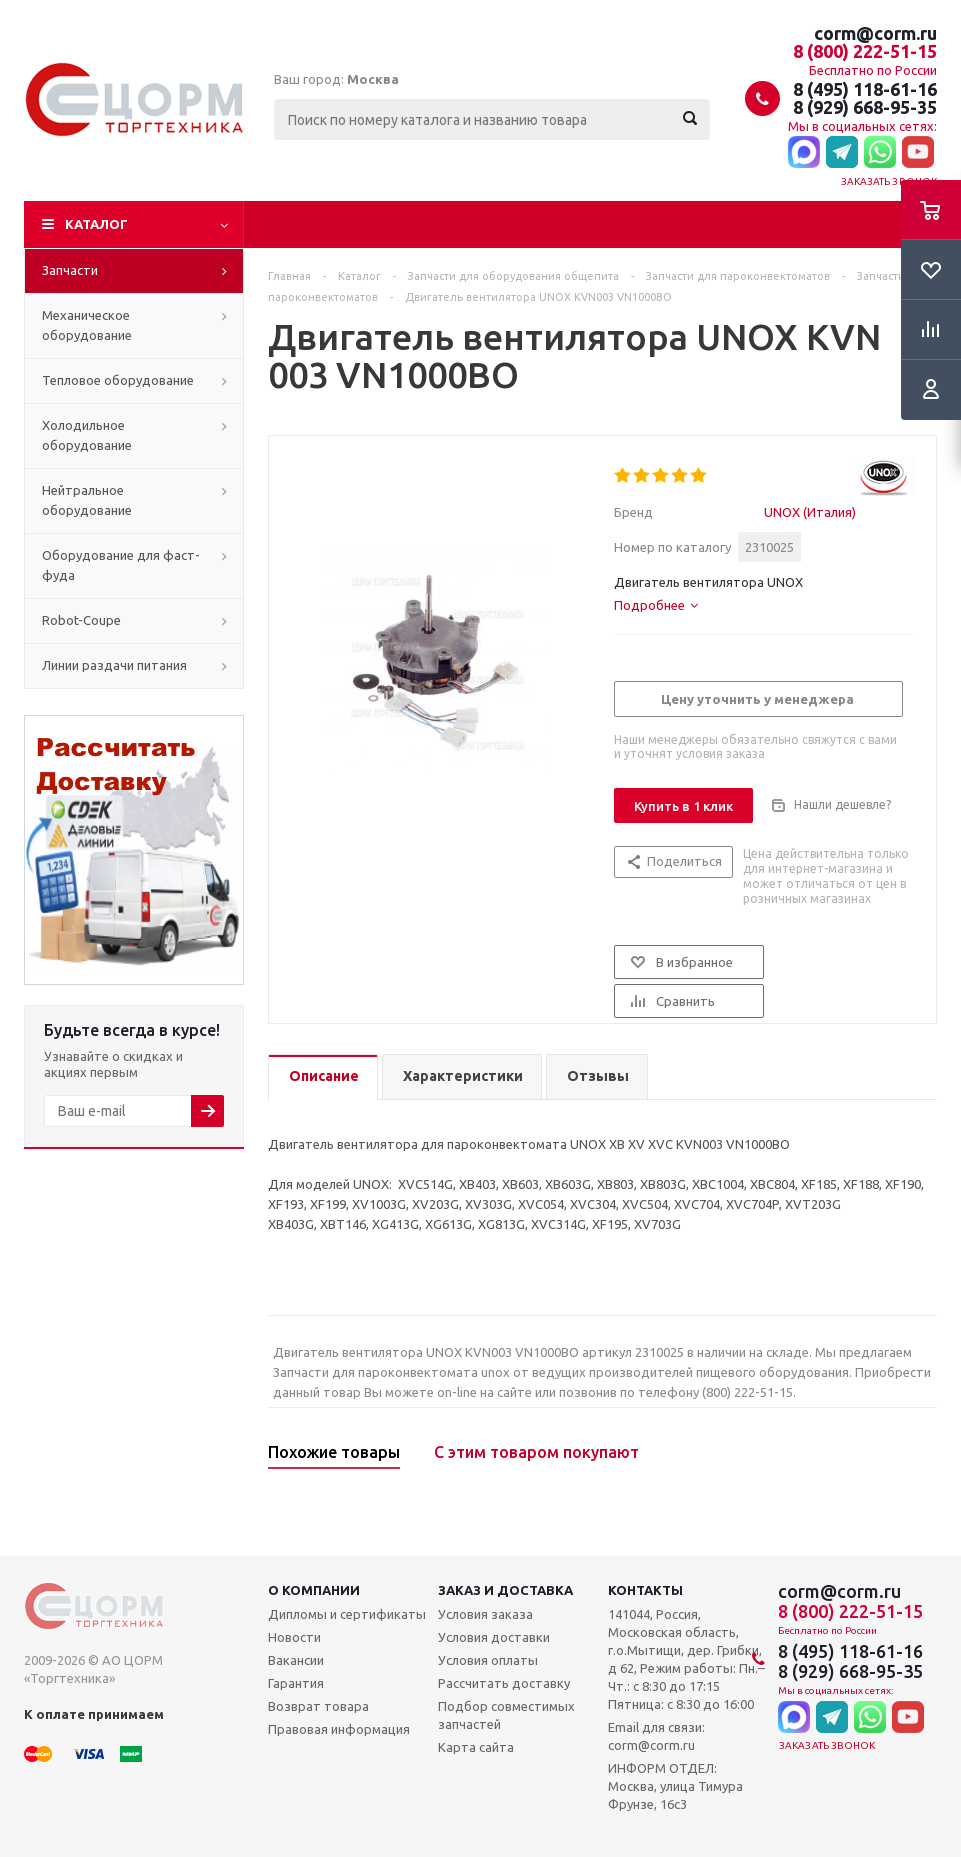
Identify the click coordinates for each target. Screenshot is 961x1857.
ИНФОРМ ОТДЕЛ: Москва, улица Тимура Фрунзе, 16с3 (675, 1786)
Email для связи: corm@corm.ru (656, 1736)
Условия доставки (494, 1637)
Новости (294, 1637)
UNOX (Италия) (810, 512)
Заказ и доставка (505, 1590)
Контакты (645, 1590)
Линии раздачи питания (114, 665)
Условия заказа (485, 1614)
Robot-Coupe (81, 620)
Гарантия (296, 1683)
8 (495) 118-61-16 (865, 89)
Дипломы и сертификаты (347, 1614)
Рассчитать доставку (504, 1683)
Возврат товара (318, 1706)
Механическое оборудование (87, 325)
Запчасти (70, 270)
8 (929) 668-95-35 (865, 107)
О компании (314, 1590)
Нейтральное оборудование (87, 500)
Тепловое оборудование (118, 380)
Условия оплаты (488, 1660)
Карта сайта (476, 1747)
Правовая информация (339, 1729)
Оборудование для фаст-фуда (121, 565)
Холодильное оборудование (87, 435)
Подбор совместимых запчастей (506, 1715)
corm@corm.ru (875, 33)
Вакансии (296, 1660)
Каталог (96, 224)
